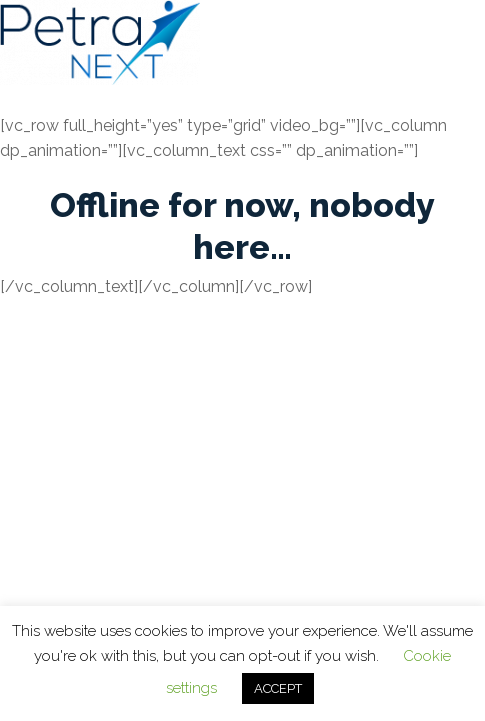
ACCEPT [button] (278, 688)
